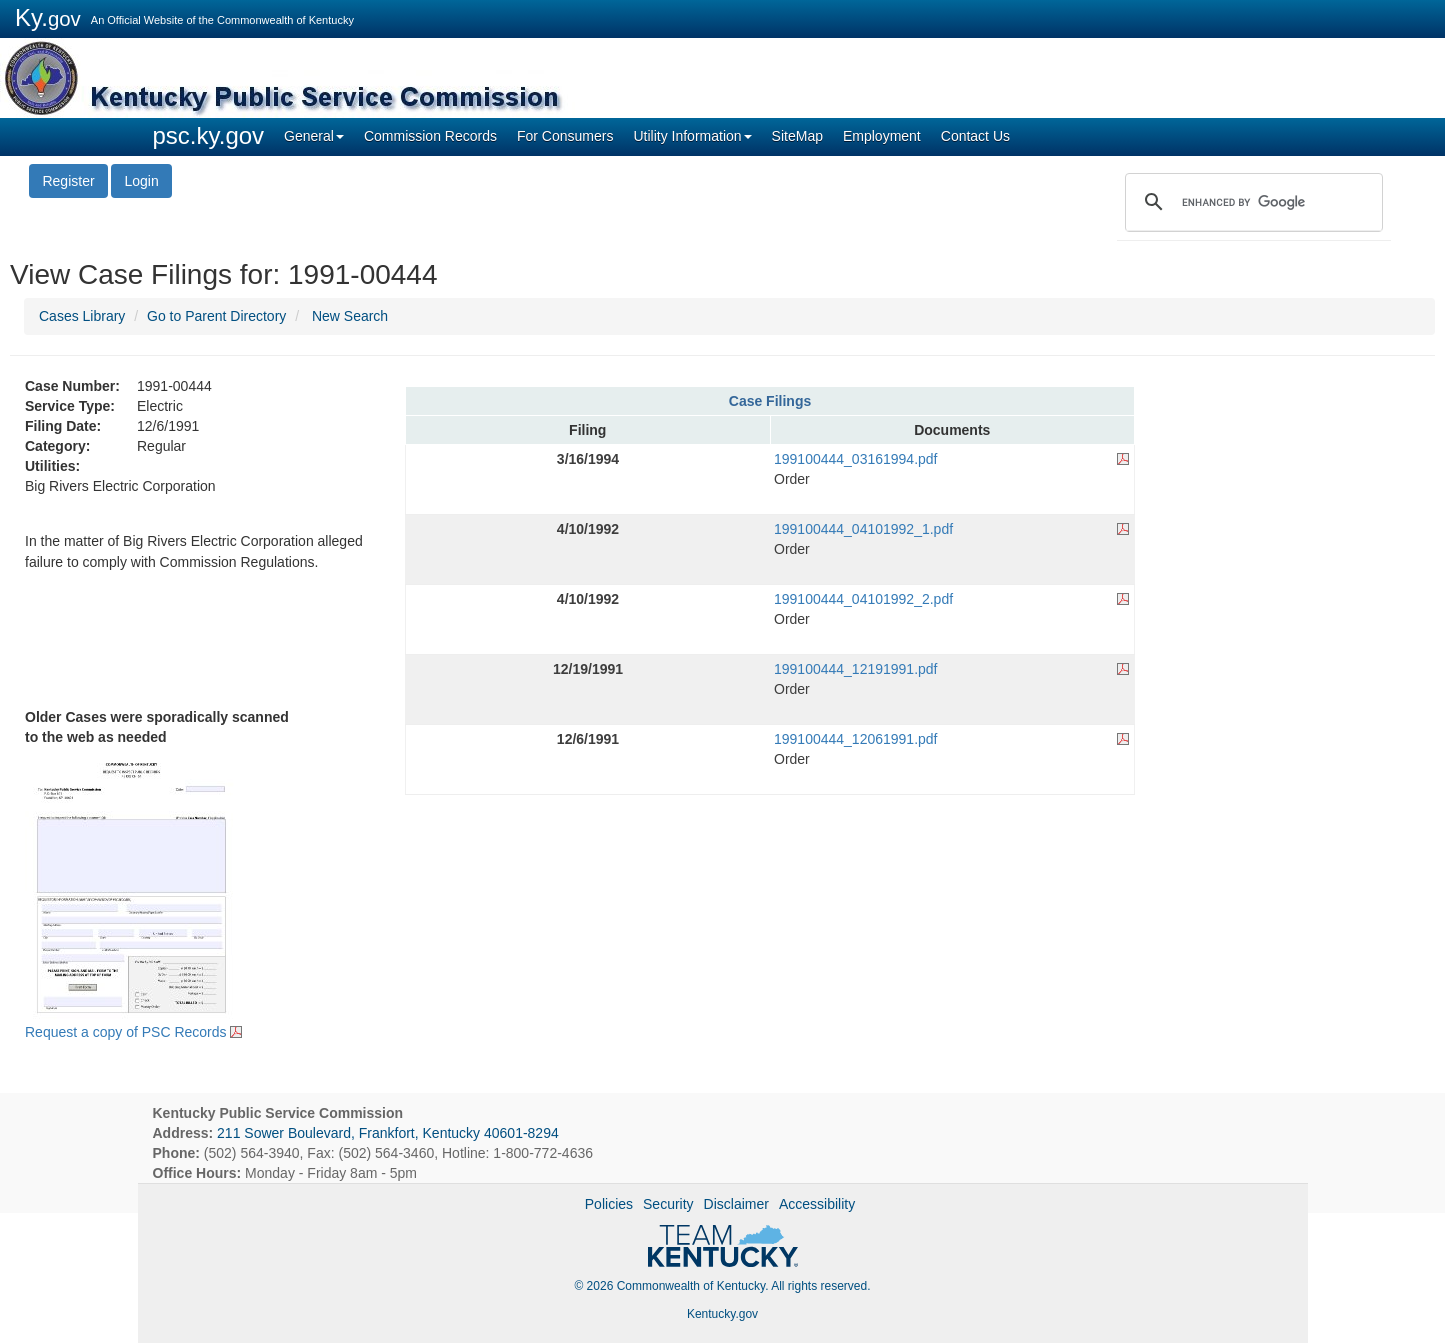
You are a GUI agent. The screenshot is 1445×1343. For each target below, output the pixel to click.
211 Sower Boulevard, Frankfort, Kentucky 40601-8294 (388, 1133)
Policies (609, 1204)
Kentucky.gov (722, 1314)
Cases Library (82, 316)
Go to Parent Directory (216, 316)
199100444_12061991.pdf (856, 739)
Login (141, 181)
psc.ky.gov (209, 135)
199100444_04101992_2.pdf (863, 599)
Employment (882, 136)
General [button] (314, 136)
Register (68, 181)
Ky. (48, 17)
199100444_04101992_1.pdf (863, 529)
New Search (350, 316)
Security (668, 1204)
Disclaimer (736, 1204)
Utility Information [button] (692, 136)
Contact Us (975, 136)
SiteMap (797, 136)
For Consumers (565, 136)
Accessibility (817, 1204)
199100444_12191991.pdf (856, 669)
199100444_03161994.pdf (856, 459)
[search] (1251, 202)
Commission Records (430, 136)
